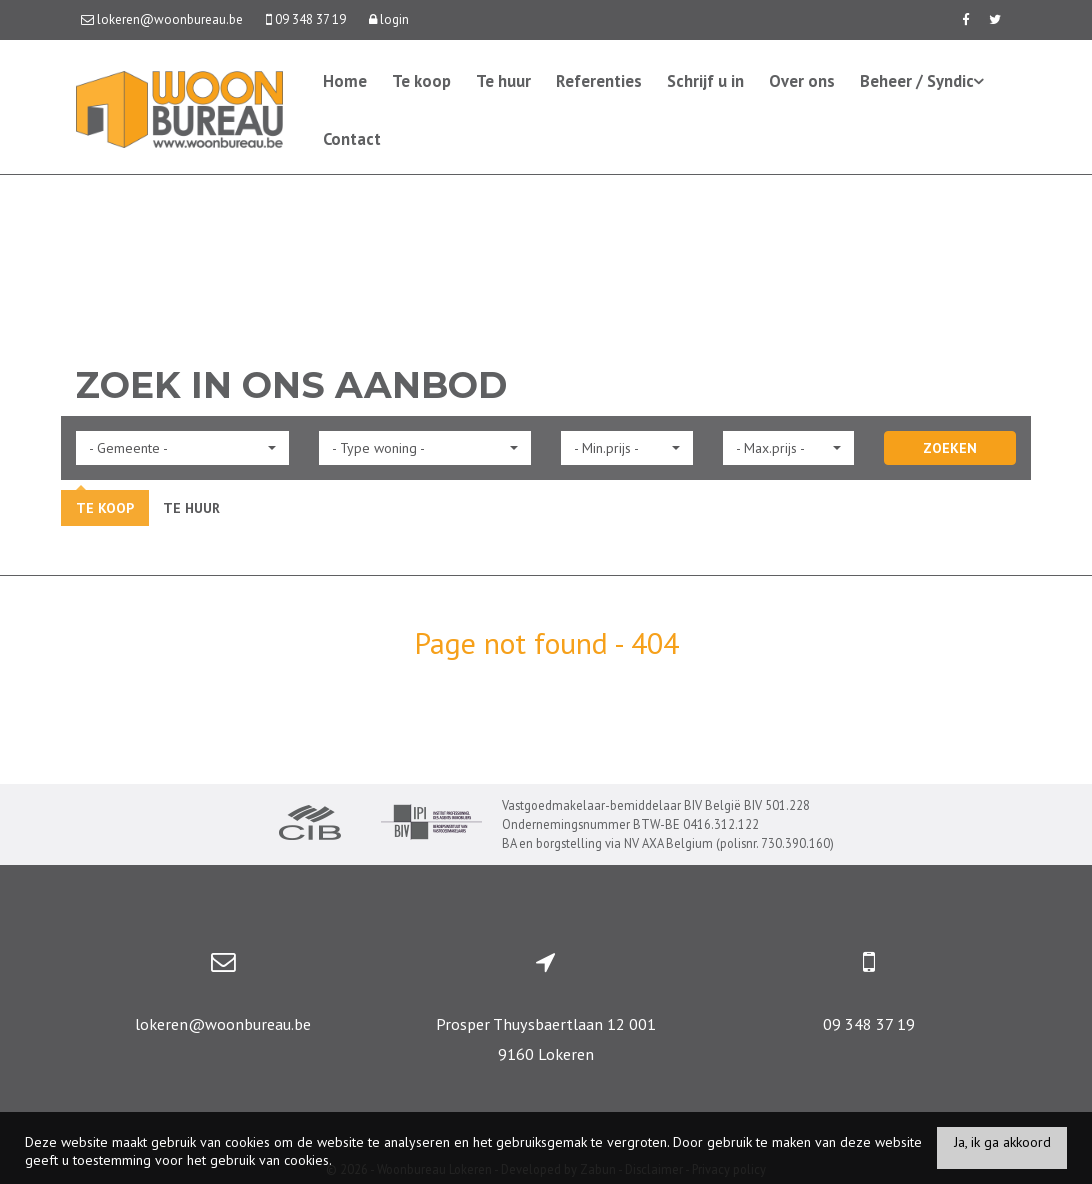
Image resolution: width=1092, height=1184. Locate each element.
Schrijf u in (705, 81)
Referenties (599, 81)
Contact (352, 139)
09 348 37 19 (869, 1024)
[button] (182, 448)
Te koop (421, 81)
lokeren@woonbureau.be (223, 1024)
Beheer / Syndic (922, 81)
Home (345, 81)
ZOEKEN (950, 448)
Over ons (802, 81)
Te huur (503, 81)
